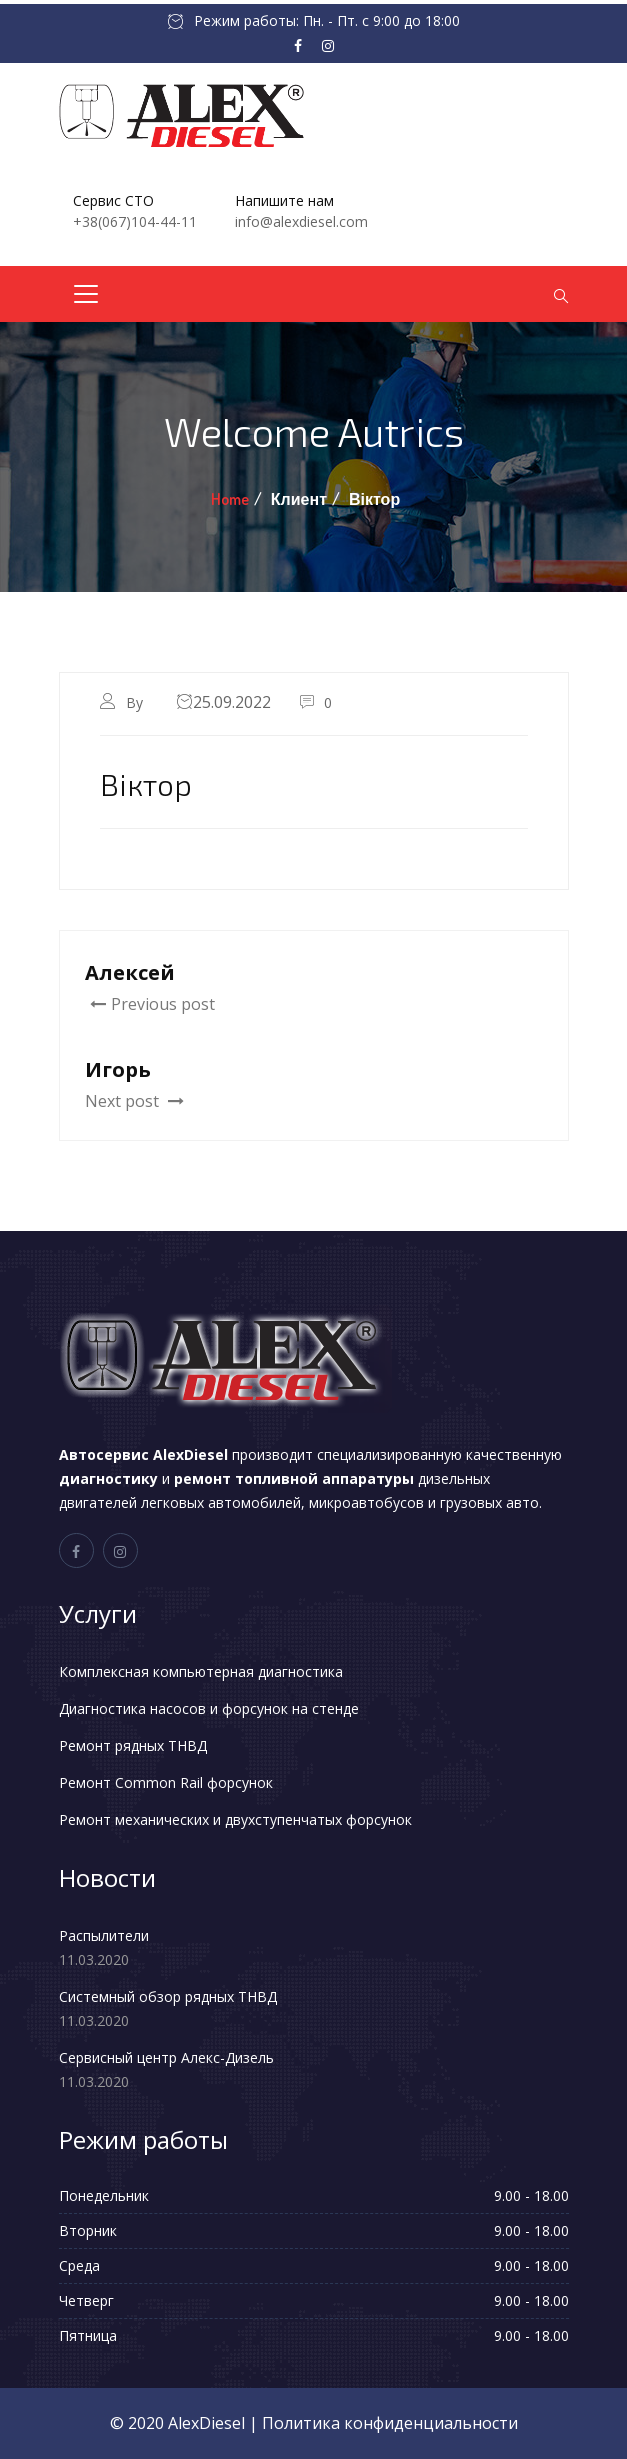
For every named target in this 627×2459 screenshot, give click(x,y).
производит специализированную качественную (310, 1454)
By (136, 702)
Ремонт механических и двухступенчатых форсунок (235, 1819)
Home (230, 499)
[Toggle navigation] (86, 294)
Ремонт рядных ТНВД (133, 1745)
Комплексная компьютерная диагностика (201, 1671)
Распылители (104, 1935)
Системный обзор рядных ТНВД (168, 1996)
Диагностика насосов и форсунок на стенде (209, 1708)
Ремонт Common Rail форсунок (166, 1782)
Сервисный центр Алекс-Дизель (166, 2057)
